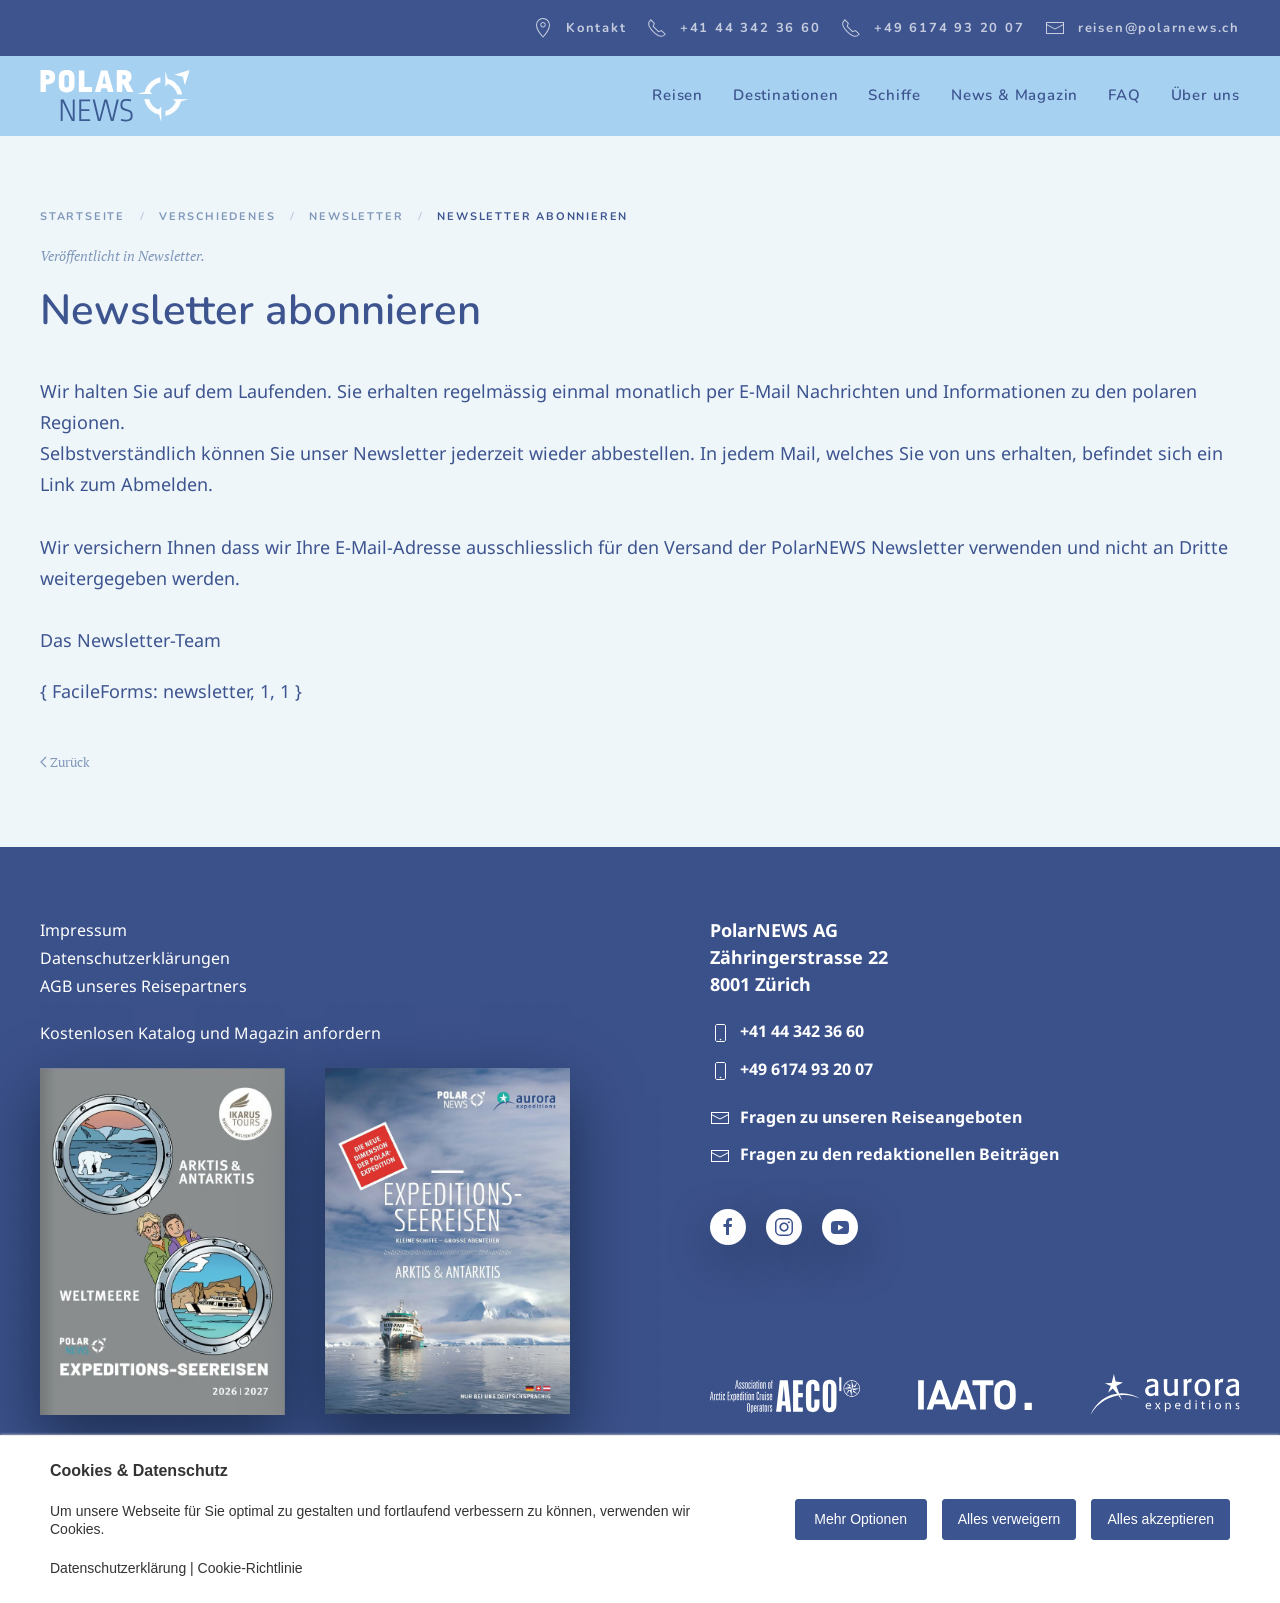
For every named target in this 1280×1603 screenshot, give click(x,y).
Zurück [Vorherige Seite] (65, 762)
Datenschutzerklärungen (135, 958)
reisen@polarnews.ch (1142, 28)
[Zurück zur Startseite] (115, 96)
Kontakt (580, 28)
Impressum (83, 930)
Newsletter (356, 216)
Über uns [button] (1205, 95)
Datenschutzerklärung (118, 1568)
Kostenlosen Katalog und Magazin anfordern (210, 1033)
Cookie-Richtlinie (250, 1568)
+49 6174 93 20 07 (933, 28)
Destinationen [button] (785, 95)
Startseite (82, 216)
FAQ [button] (1124, 95)
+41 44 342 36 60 (734, 28)
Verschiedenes (217, 216)
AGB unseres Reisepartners (143, 986)
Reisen (677, 95)
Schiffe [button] (894, 95)
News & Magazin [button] (1014, 95)
